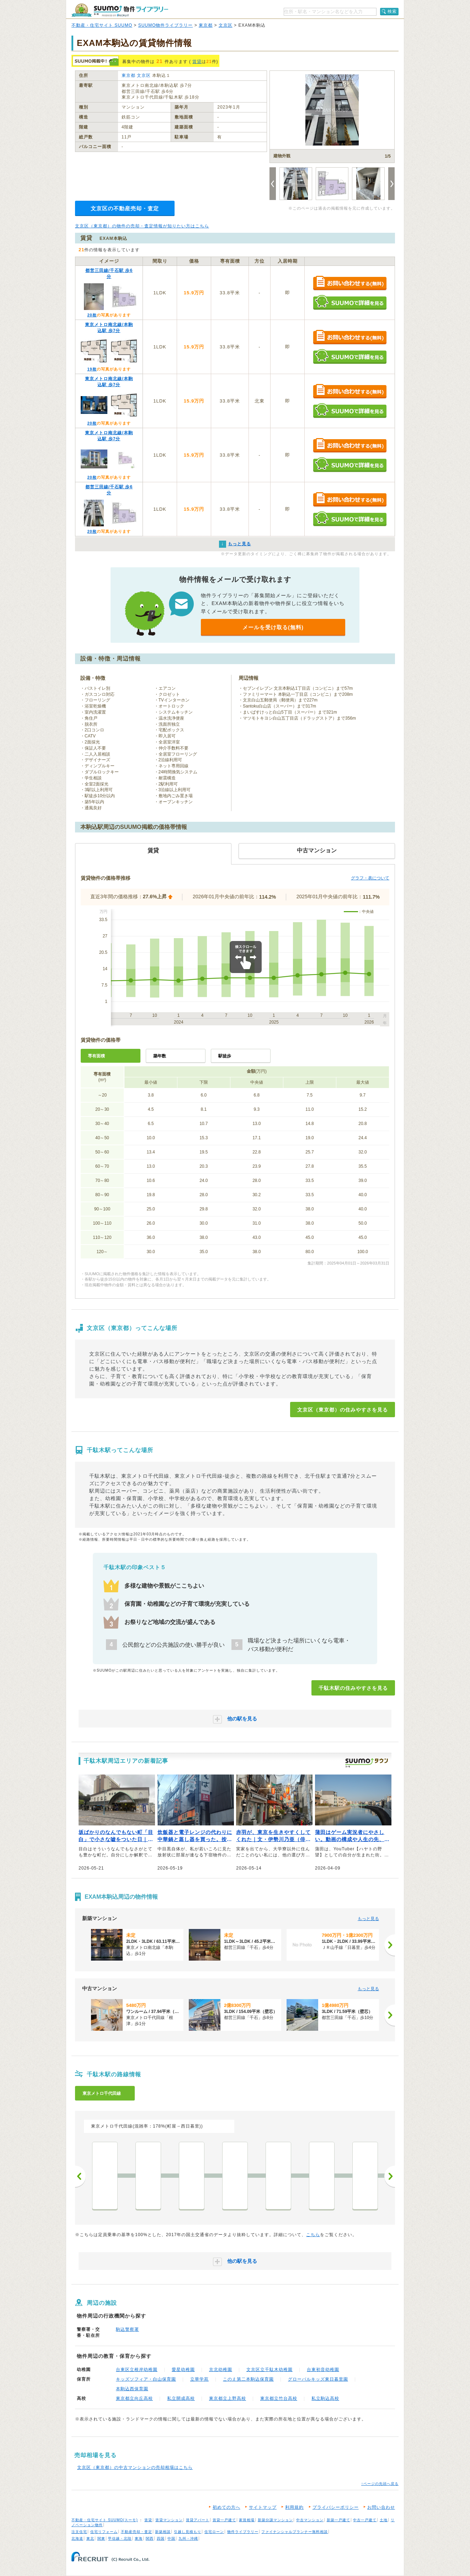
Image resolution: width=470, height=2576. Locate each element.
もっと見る (368, 1918)
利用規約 (294, 2507)
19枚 (91, 369)
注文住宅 (79, 2532)
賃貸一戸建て (224, 2520)
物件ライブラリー (242, 2532)
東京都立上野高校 (227, 2398)
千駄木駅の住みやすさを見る (353, 1688)
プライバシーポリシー (336, 2507)
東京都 (206, 25)
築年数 (159, 1055)
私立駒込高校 (325, 2398)
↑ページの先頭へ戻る (380, 2484)
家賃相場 (247, 2520)
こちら (313, 2234)
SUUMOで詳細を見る (350, 302)
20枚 (91, 315)
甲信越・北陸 (120, 2538)
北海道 (77, 2538)
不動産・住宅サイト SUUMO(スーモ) (104, 2520)
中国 (171, 2538)
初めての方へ (226, 2507)
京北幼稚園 (220, 2369)
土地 (384, 2520)
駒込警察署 (127, 2329)
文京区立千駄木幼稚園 (269, 2369)
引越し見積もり (187, 2532)
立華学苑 (199, 2379)
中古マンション (310, 2520)
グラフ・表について (370, 878)
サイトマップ (263, 2507)
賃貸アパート (197, 2520)
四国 (161, 2538)
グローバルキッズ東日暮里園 (318, 2379)
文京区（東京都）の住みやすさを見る (342, 1410)
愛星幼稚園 (183, 2369)
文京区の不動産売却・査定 (125, 208)
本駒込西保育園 (132, 2388)
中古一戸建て (364, 2520)
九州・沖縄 (188, 2538)
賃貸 (197, 61)
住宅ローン (214, 2532)
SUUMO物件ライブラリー (165, 25)
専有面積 (96, 1055)
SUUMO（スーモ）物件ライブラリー (119, 10)
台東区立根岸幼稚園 (136, 2369)
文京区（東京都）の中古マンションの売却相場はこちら (135, 2467)
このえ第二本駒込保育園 (248, 2379)
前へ (80, 2176)
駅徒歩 (224, 1055)
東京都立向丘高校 (134, 2398)
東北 (90, 2538)
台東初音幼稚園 (323, 2369)
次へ (389, 2176)
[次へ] (389, 1945)
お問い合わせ (381, 2507)
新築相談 (163, 2532)
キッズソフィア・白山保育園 (146, 2379)
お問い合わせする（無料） (350, 283)
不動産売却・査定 (136, 2532)
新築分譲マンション (275, 2520)
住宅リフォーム (104, 2532)
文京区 (226, 25)
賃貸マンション (169, 2520)
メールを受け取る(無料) (273, 627)
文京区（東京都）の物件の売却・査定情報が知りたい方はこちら (142, 226)
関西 (150, 2538)
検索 (392, 11)
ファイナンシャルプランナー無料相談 (294, 2532)
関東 (101, 2538)
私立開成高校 (181, 2398)
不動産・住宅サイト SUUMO (101, 25)
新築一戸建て (338, 2520)
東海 (139, 2538)
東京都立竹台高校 (278, 2398)
